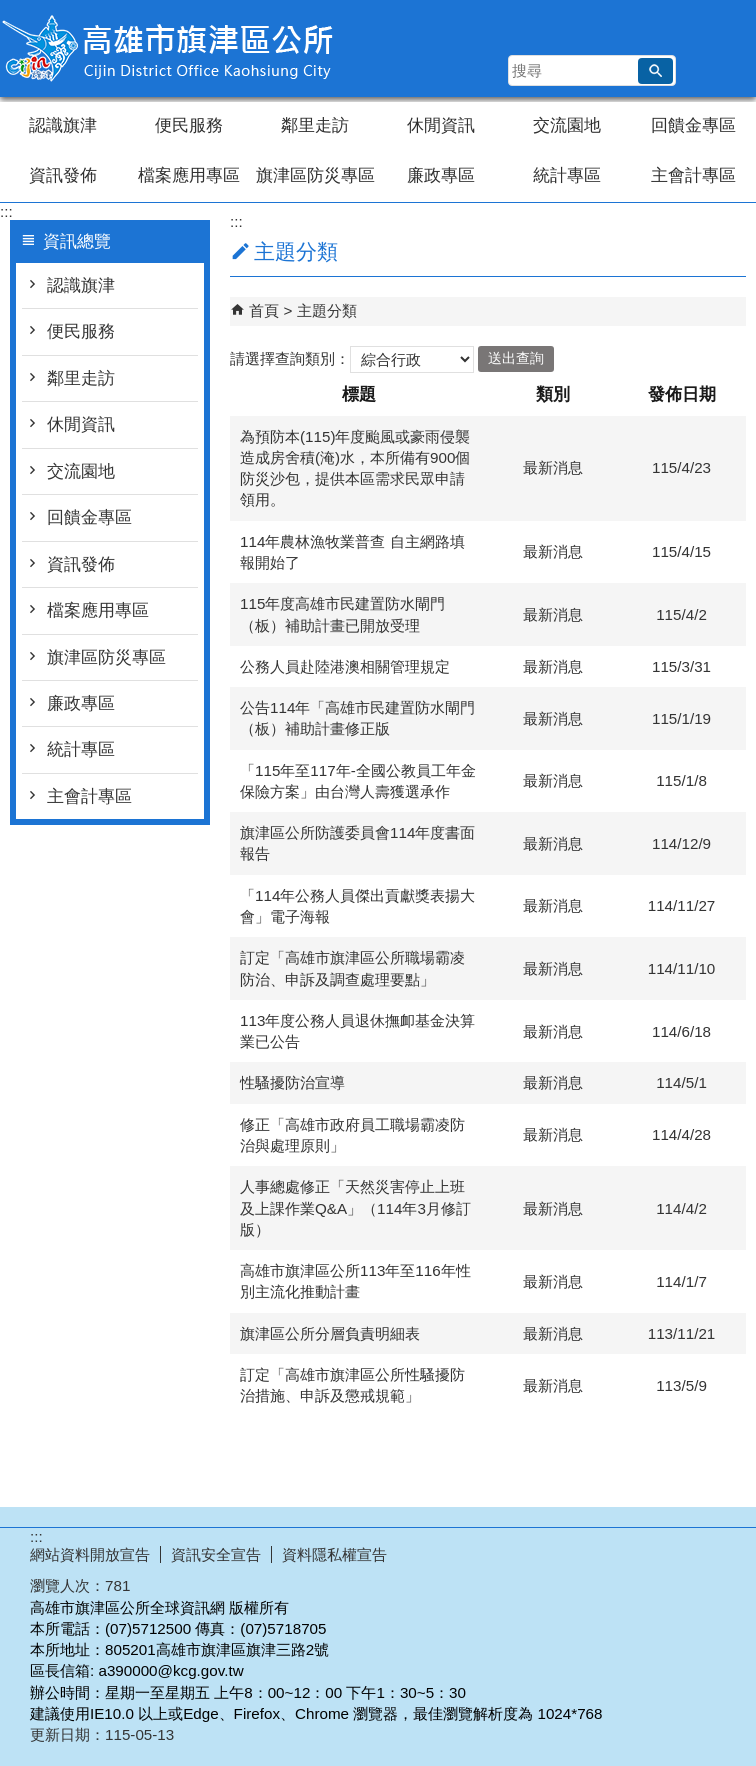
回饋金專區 (693, 125)
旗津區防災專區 (315, 175)
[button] (655, 71)
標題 (359, 394)
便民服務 (189, 125)
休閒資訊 (441, 125)
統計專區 (567, 175)
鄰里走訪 (315, 125)
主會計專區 (693, 175)
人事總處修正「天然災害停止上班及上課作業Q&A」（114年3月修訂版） (355, 1208)
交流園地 (567, 125)
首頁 (264, 310)
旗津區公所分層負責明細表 (330, 1333)
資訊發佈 (63, 175)
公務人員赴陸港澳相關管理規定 (345, 666)
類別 (553, 394)
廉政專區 (441, 175)
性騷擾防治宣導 (292, 1082)
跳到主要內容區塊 (10, 10)
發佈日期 (682, 394)
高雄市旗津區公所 (169, 48)
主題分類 (327, 310)
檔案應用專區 (189, 175)
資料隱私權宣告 (334, 1554)
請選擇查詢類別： (290, 357)
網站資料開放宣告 (90, 1554)
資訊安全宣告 (216, 1554)
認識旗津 (63, 125)
